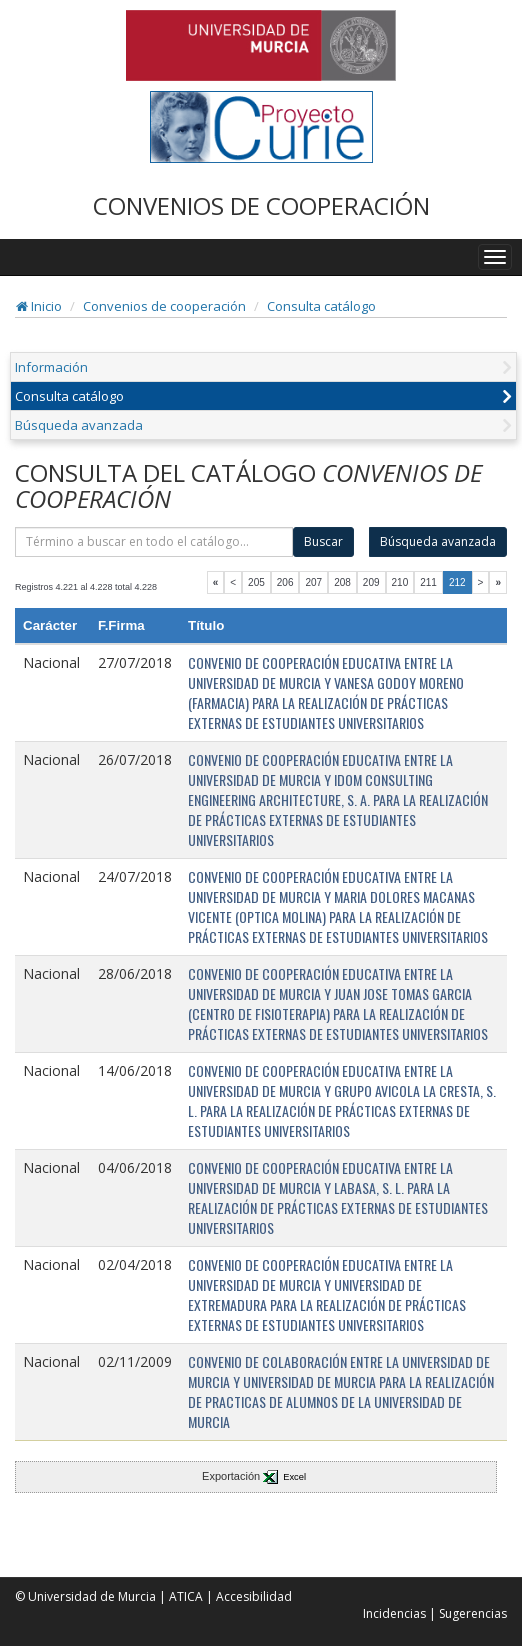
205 (256, 582)
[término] (154, 542)
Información (51, 367)
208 (342, 582)
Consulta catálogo (321, 306)
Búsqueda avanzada (79, 425)
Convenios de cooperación (164, 306)
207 (313, 582)
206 (285, 582)
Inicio (39, 306)
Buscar (323, 541)
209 (371, 582)
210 (400, 582)
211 (428, 582)
